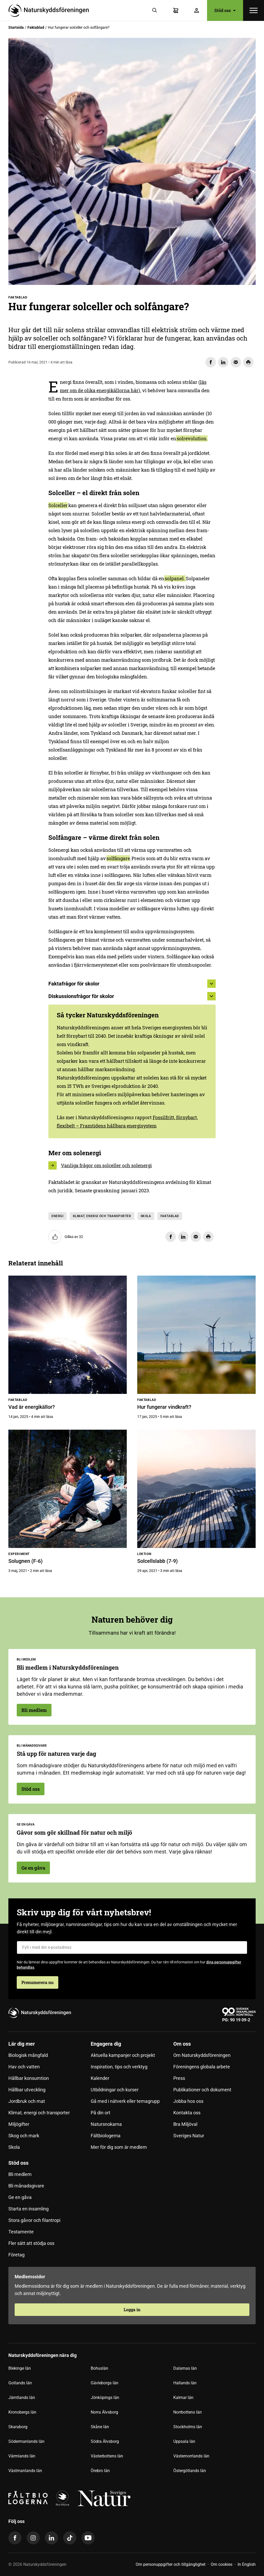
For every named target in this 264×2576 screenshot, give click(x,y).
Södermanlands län (26, 2441)
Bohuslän (99, 2368)
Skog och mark (23, 2135)
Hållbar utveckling (26, 2089)
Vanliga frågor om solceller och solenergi (106, 1165)
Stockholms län (187, 2426)
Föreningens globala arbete (201, 2066)
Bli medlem (34, 1710)
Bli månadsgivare (26, 2185)
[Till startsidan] (50, 10)
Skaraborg (17, 2426)
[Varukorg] (175, 10)
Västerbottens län (107, 2456)
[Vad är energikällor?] (67, 1335)
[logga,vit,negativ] (103, 2498)
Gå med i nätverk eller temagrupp (125, 2101)
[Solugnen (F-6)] (67, 1489)
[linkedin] (51, 2537)
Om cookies (221, 2564)
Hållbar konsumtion (28, 2078)
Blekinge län (19, 2368)
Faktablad (35, 27)
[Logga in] (196, 10)
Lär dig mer (21, 2044)
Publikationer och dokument (202, 2089)
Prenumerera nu (37, 1982)
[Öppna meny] (253, 10)
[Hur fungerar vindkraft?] (196, 1335)
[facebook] (14, 2537)
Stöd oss (225, 10)
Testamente (21, 2231)
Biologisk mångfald (28, 2055)
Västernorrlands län (191, 2456)
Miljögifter (18, 2124)
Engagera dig (106, 2044)
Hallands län (185, 2382)
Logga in (132, 2309)
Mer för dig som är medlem (119, 2147)
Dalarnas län (185, 2368)
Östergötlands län (189, 2470)
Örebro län (100, 2470)
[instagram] (33, 2537)
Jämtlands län (21, 2397)
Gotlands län (20, 2382)
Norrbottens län (187, 2412)
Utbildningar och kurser (115, 2089)
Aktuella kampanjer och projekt (123, 2055)
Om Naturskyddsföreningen (202, 2055)
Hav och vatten (24, 2066)
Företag (16, 2254)
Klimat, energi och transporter (102, 1216)
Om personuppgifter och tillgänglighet (170, 2564)
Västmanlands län (25, 2470)
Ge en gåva (33, 1868)
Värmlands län (21, 2456)
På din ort (100, 2112)
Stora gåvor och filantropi (34, 2220)
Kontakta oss (186, 2112)
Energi (57, 1216)
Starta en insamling (28, 2208)
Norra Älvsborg (104, 2412)
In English (247, 2564)
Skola (146, 1216)
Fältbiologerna (105, 2135)
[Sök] (154, 10)
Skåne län (100, 2426)
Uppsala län (184, 2441)
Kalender (100, 2078)
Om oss (182, 2044)
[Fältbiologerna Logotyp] (28, 2498)
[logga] (62, 2498)
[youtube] (88, 2537)
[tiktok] (69, 2537)
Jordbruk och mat (26, 2101)
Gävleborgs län (104, 2382)
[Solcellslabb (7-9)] (196, 1489)
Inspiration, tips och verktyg (119, 2066)
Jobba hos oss (188, 2101)
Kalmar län (183, 2397)
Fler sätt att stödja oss (31, 2243)
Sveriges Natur (188, 2135)
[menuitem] (49, 2097)
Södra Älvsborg (105, 2441)
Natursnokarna (106, 2124)
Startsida (16, 27)
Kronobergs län (22, 2412)
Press (179, 2078)
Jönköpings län (105, 2397)
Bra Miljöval (185, 2124)
